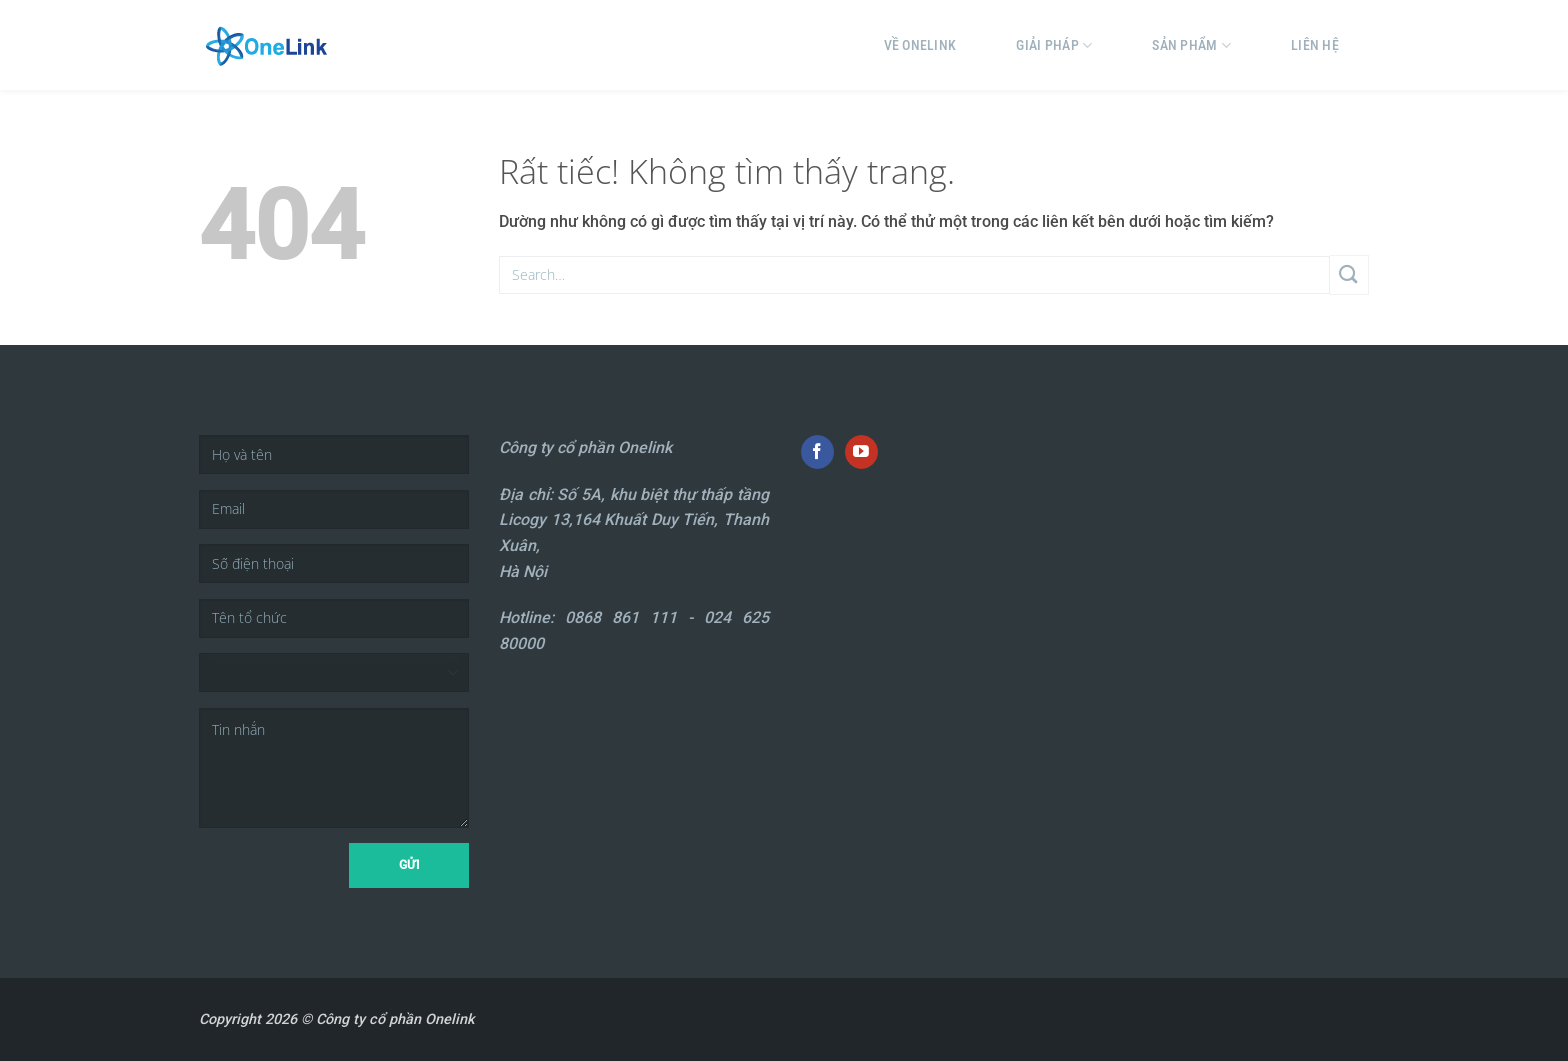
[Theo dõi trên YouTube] (861, 452)
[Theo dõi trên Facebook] (817, 452)
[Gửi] (1349, 274)
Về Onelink (920, 45)
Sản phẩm (1191, 45)
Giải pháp (1054, 45)
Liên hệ (1315, 45)
